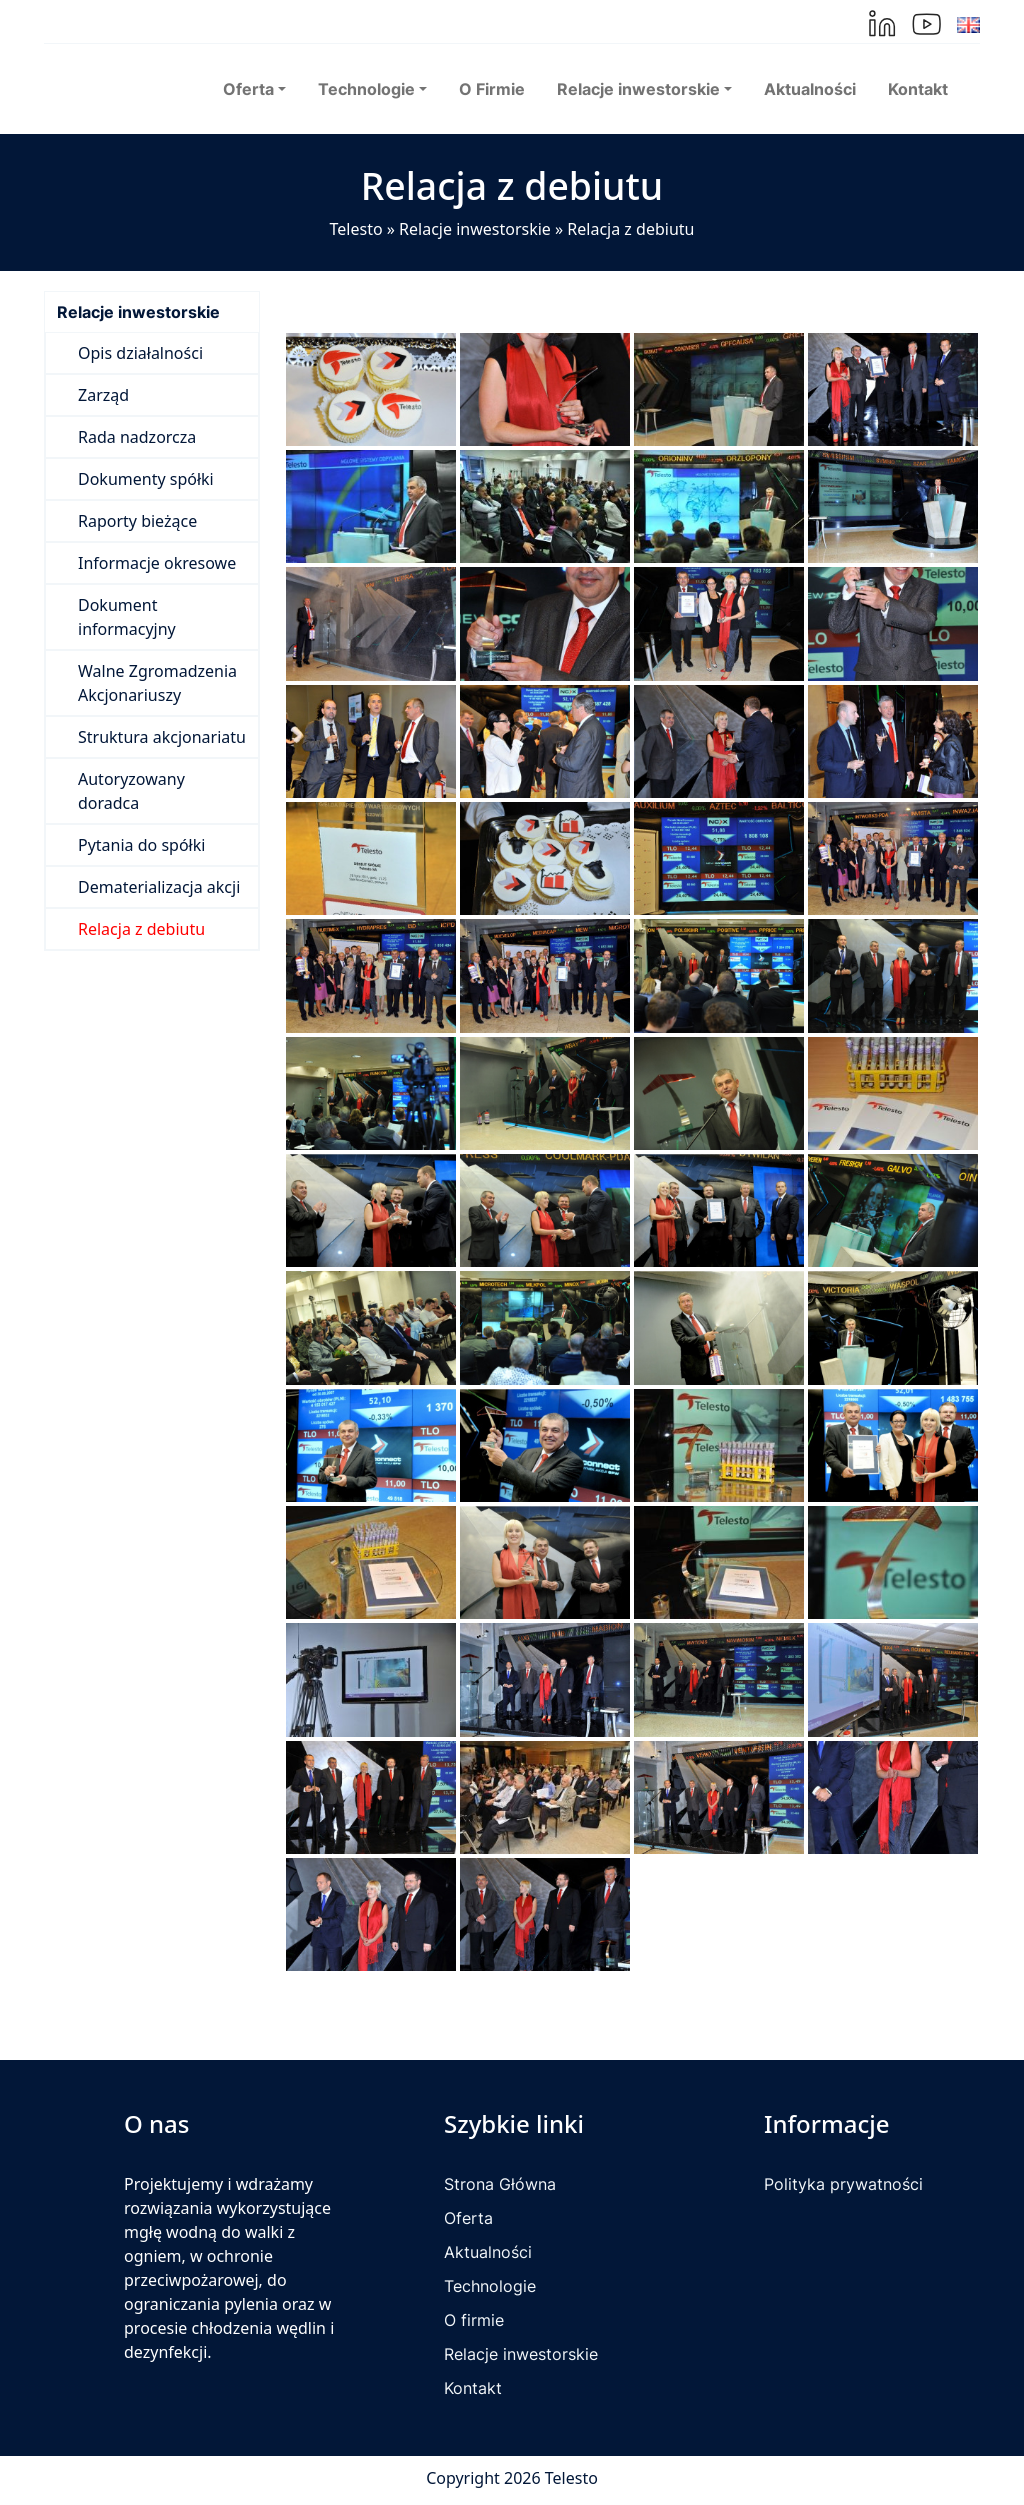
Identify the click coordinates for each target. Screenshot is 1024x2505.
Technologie (490, 2286)
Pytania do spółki (141, 845)
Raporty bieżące (137, 521)
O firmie (474, 2320)
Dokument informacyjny (127, 617)
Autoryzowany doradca (131, 791)
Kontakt (918, 89)
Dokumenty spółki (146, 479)
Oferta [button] (248, 89)
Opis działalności (140, 353)
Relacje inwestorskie (475, 229)
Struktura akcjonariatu (162, 737)
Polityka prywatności (843, 2184)
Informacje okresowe (157, 563)
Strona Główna (500, 2184)
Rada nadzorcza (137, 437)
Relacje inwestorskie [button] (638, 89)
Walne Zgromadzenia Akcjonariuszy (157, 683)
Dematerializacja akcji (159, 887)
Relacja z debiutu (141, 929)
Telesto (356, 229)
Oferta (468, 2218)
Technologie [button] (366, 89)
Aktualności (810, 89)
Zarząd (103, 395)
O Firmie (492, 89)
